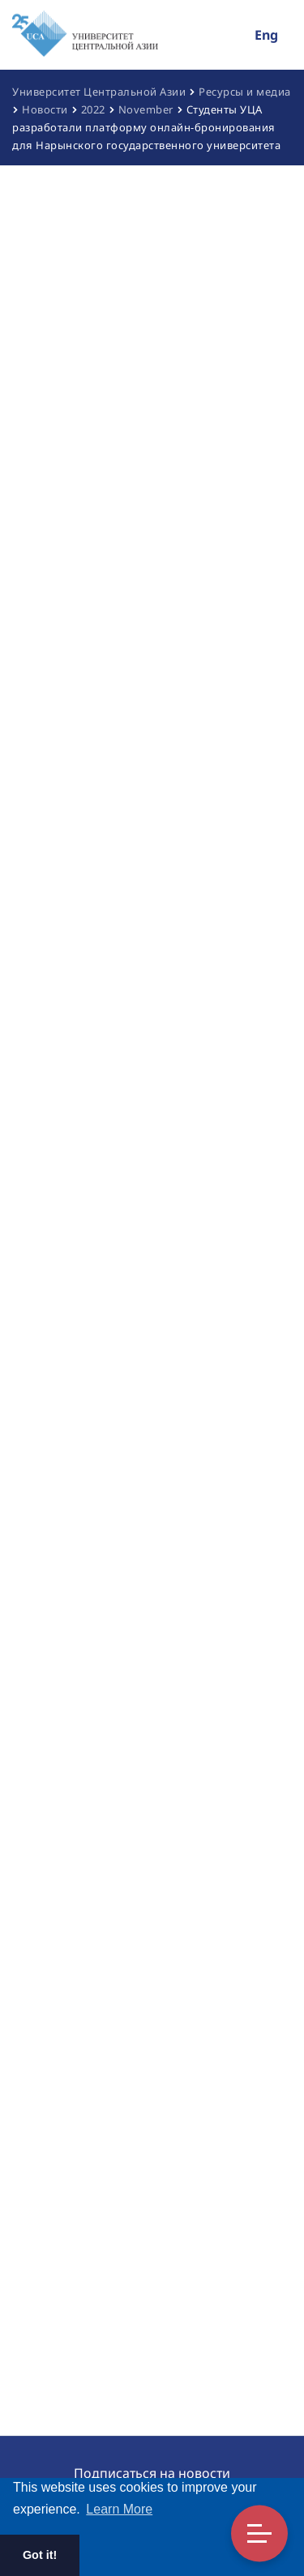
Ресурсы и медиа (245, 91)
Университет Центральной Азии (99, 91)
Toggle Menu (259, 2533)
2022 (93, 109)
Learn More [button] (119, 2509)
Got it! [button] (40, 2554)
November (145, 109)
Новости (45, 109)
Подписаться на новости (152, 2473)
